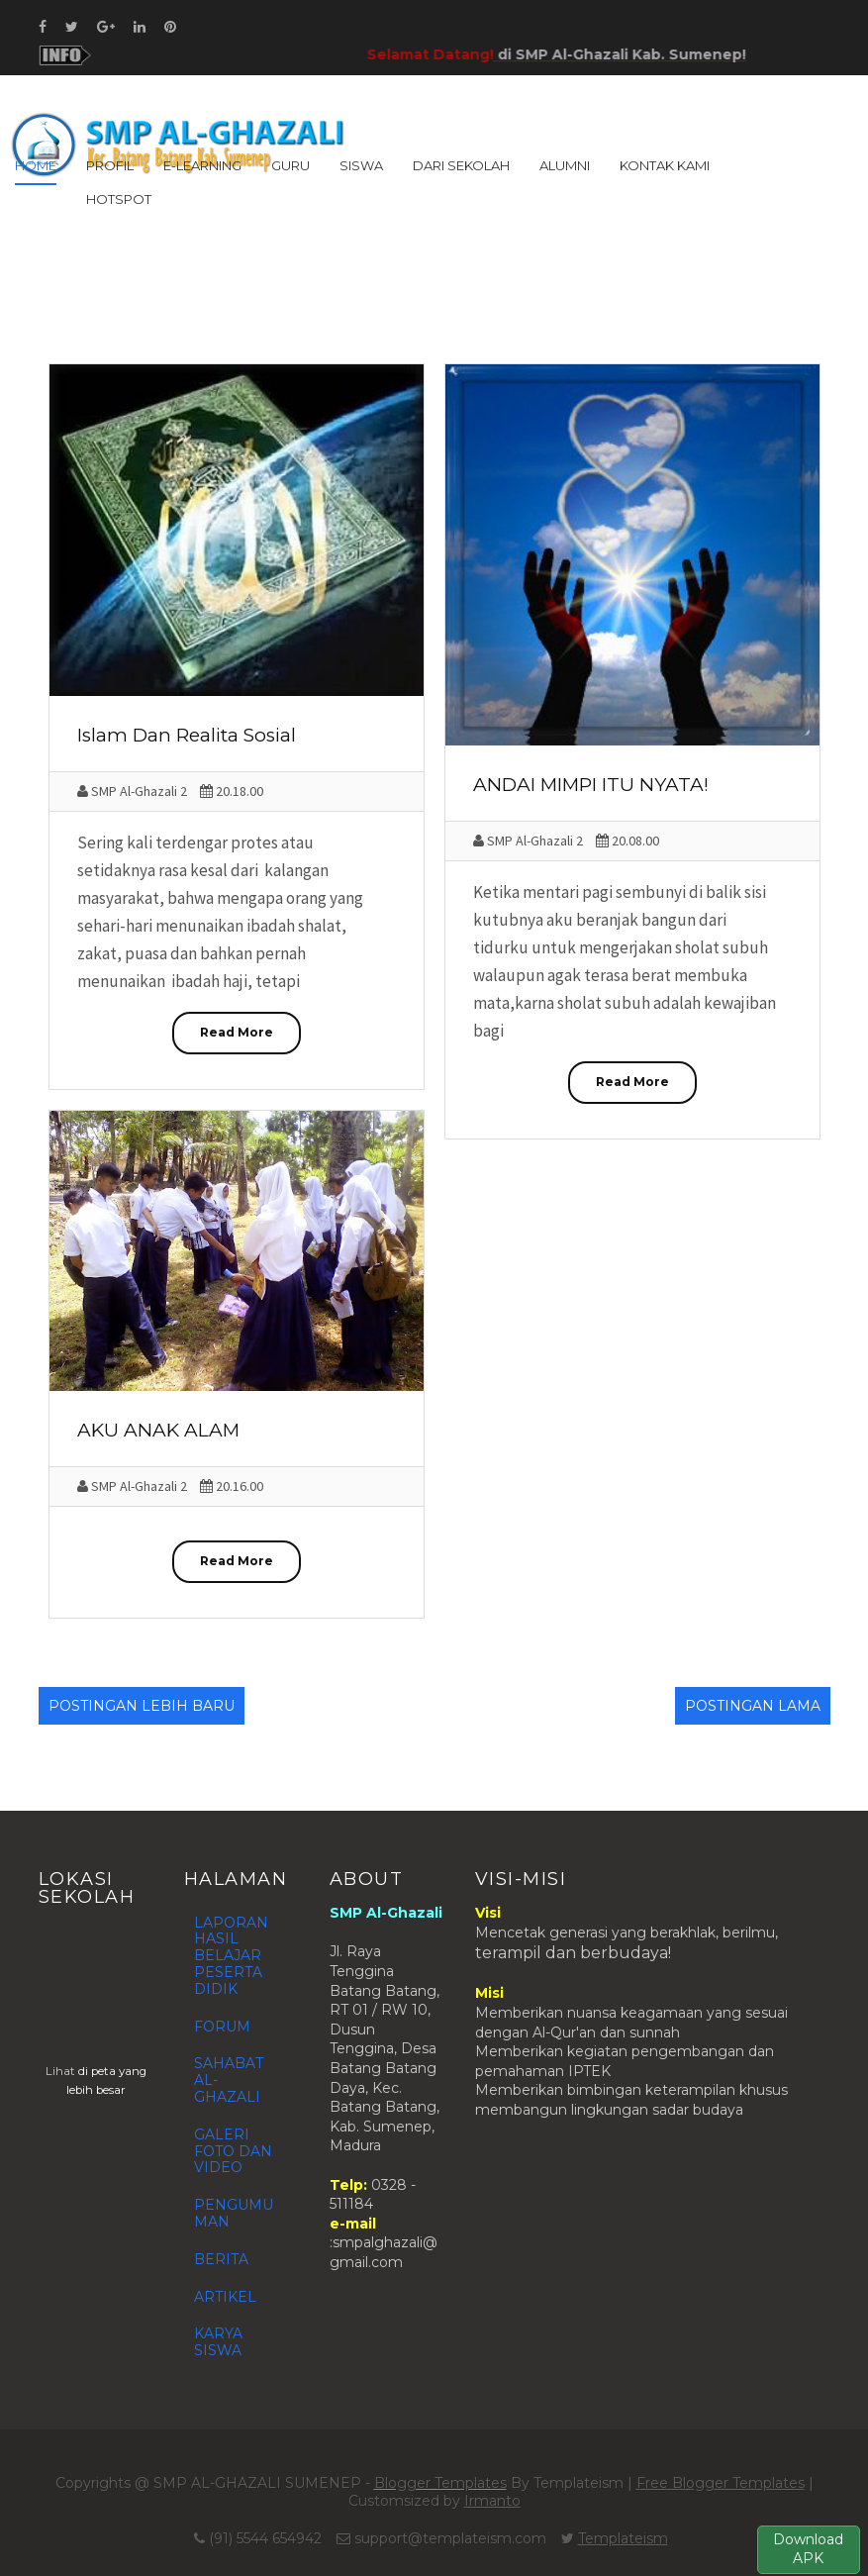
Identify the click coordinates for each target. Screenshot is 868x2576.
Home (35, 165)
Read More (236, 1032)
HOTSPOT (118, 199)
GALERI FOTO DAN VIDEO (233, 2151)
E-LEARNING (202, 165)
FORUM (222, 2026)
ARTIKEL (225, 2297)
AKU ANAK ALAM (158, 1430)
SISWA (361, 165)
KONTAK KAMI (665, 165)
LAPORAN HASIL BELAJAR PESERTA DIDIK (231, 1956)
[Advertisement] (434, 296)
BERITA (221, 2259)
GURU (290, 165)
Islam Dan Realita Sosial (186, 735)
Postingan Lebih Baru (141, 1706)
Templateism (623, 2538)
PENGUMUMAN (233, 2213)
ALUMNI (564, 165)
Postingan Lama (752, 1706)
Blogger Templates (440, 2483)
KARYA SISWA (218, 2342)
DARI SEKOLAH (461, 165)
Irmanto (492, 2501)
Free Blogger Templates (720, 2483)
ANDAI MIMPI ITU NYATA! (591, 784)
